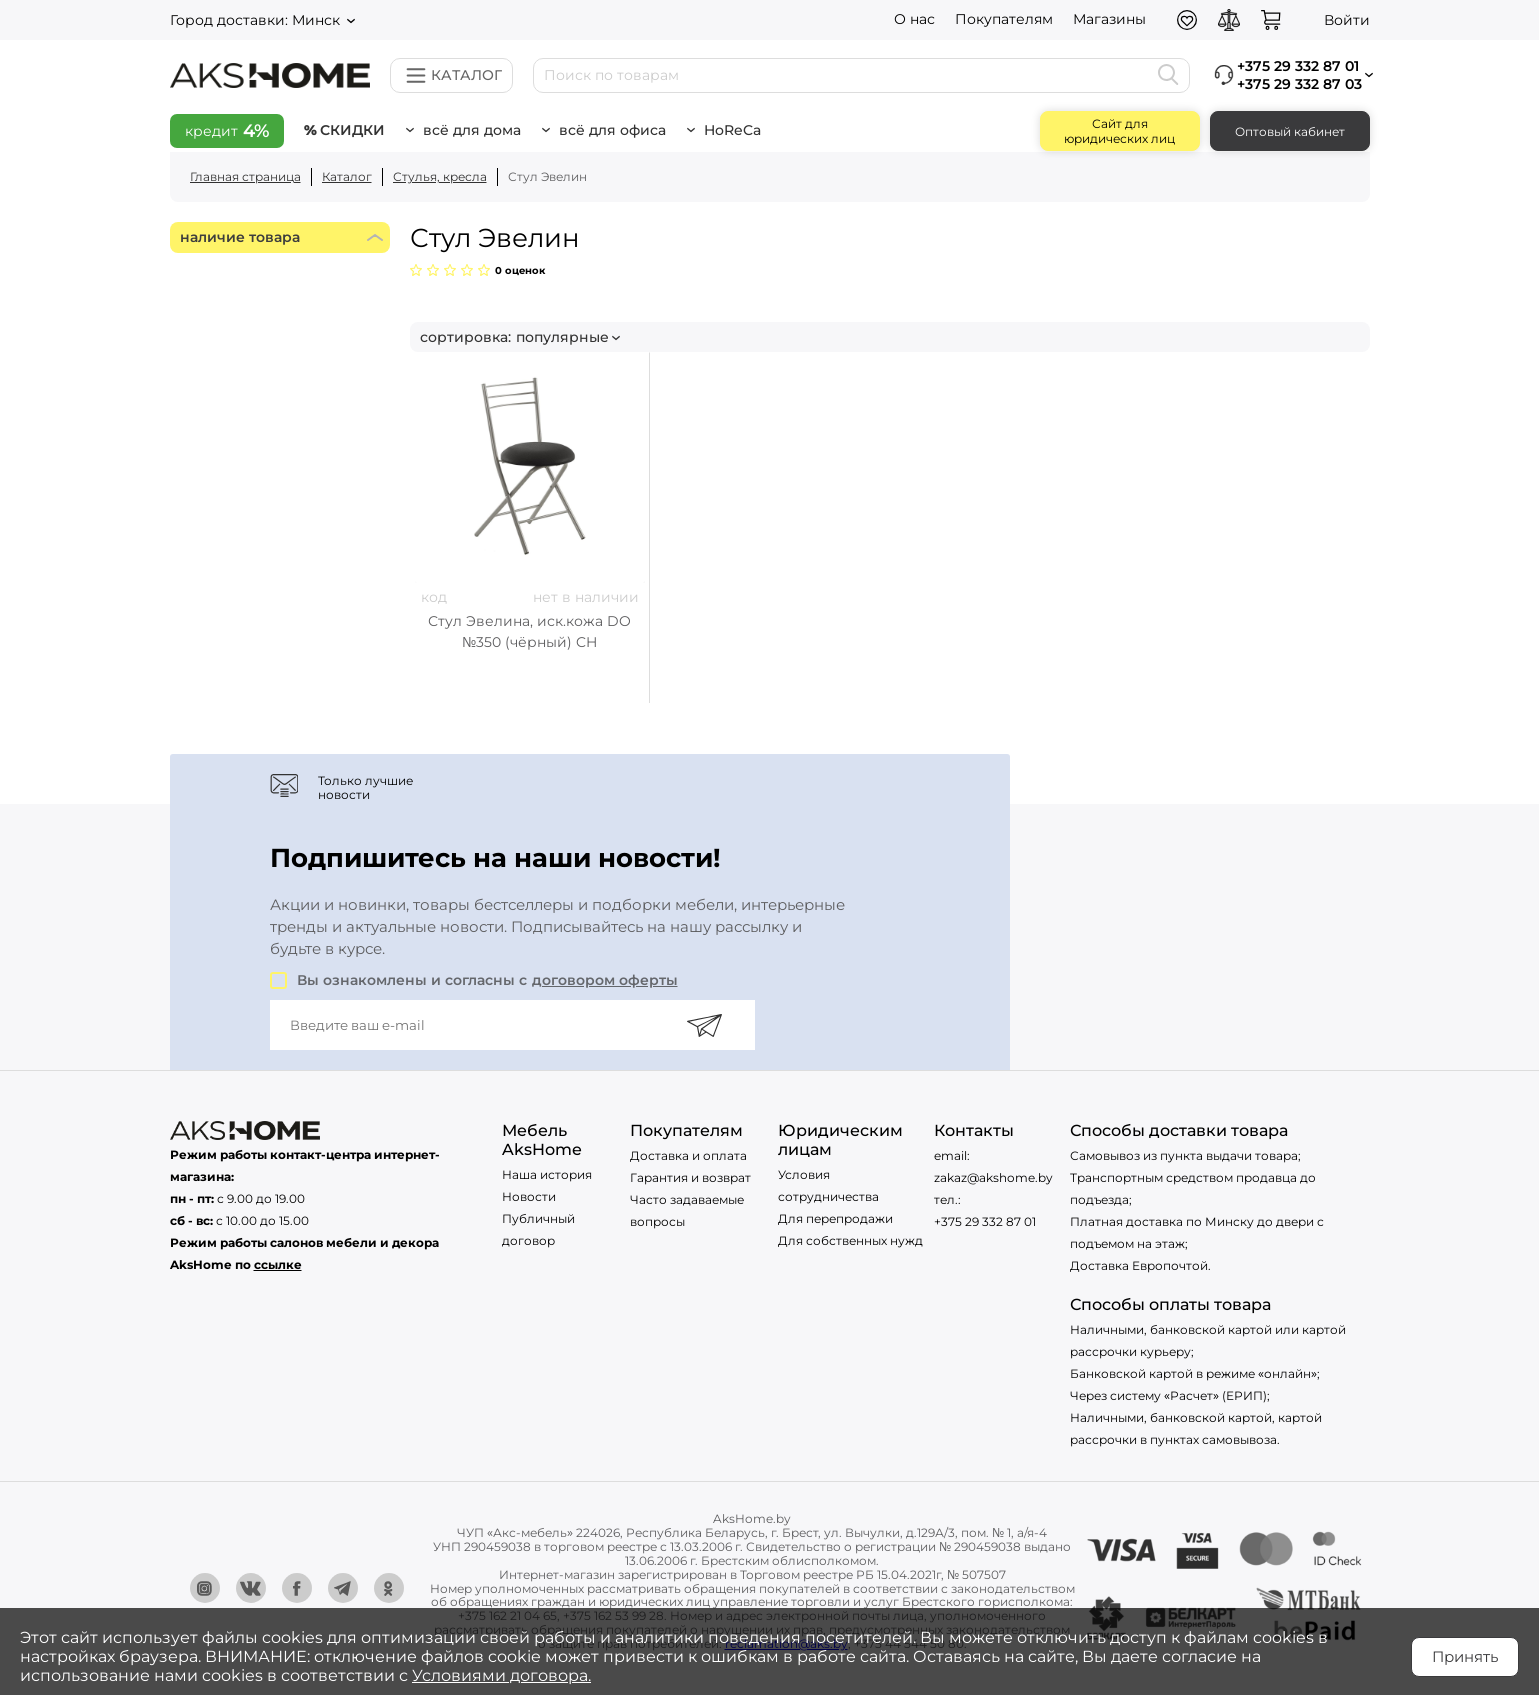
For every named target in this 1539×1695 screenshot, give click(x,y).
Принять (1465, 1656)
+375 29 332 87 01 (985, 1221)
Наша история (547, 1174)
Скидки (352, 130)
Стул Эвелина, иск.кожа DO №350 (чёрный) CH (529, 631)
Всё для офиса (612, 130)
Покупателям (1004, 19)
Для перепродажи (835, 1218)
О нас (914, 19)
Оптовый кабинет (1290, 131)
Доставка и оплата (688, 1155)
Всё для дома (472, 130)
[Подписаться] (705, 1025)
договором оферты (605, 980)
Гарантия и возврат (690, 1177)
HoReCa (732, 130)
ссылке (278, 1264)
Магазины (1109, 19)
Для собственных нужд (850, 1240)
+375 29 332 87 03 (1299, 84)
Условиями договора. (501, 1675)
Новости (529, 1196)
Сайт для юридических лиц (1119, 131)
